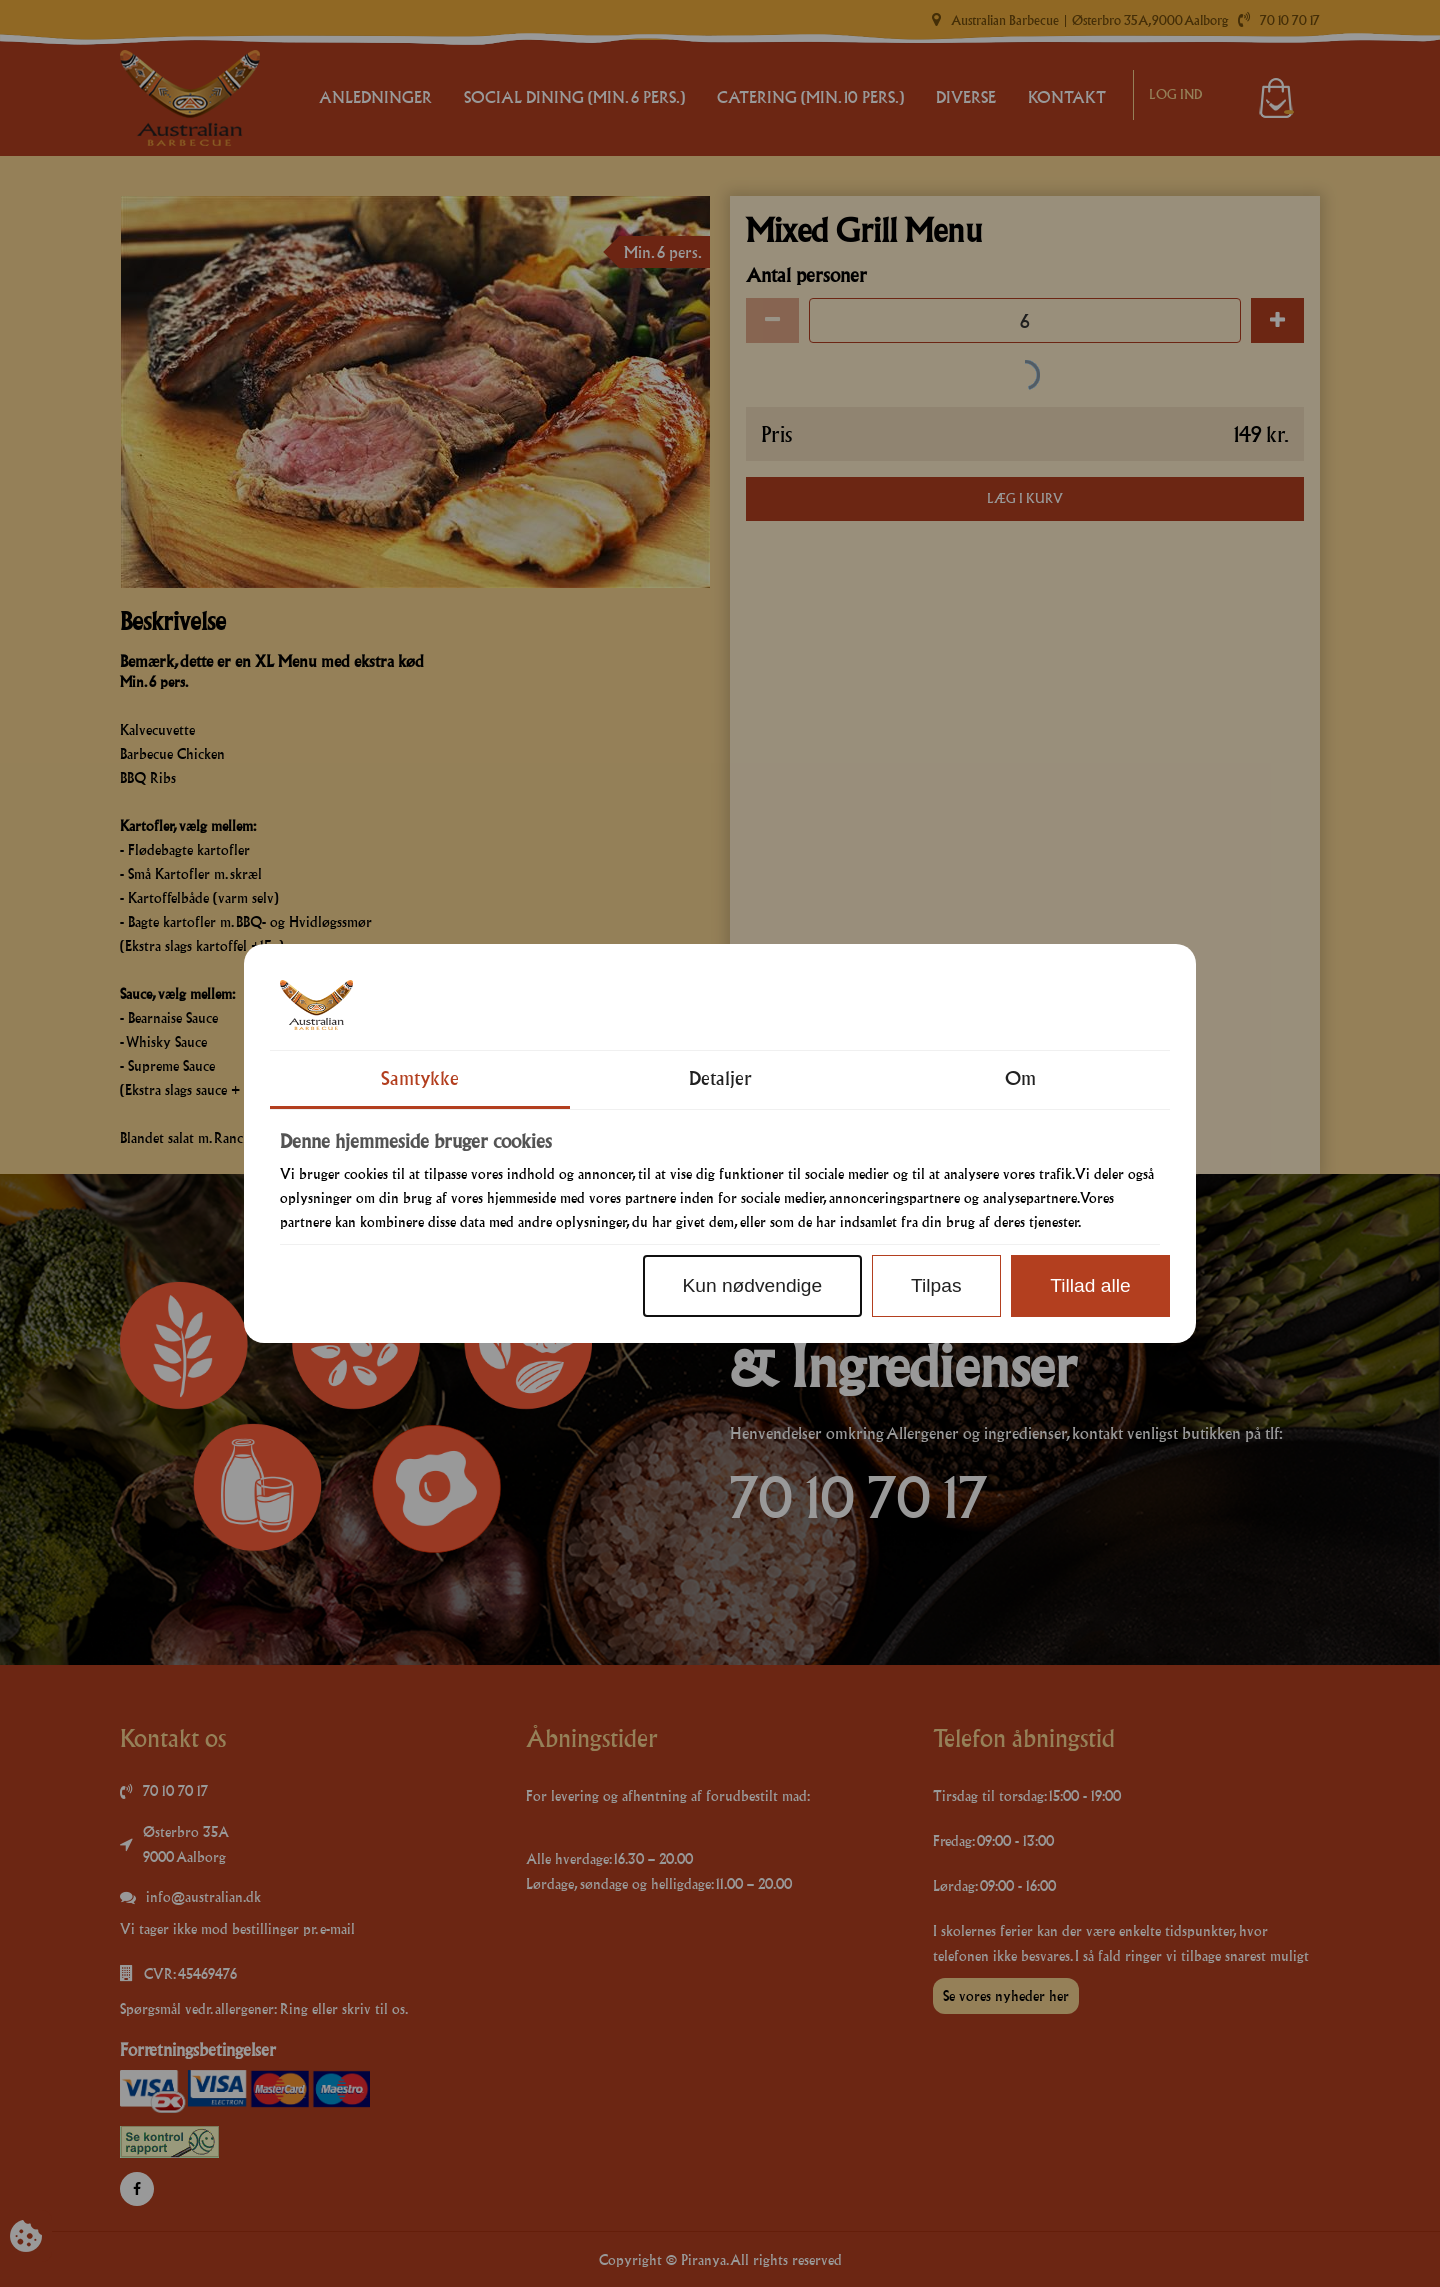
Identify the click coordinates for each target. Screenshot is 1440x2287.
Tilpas (936, 1285)
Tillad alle (1090, 1285)
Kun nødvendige (752, 1285)
